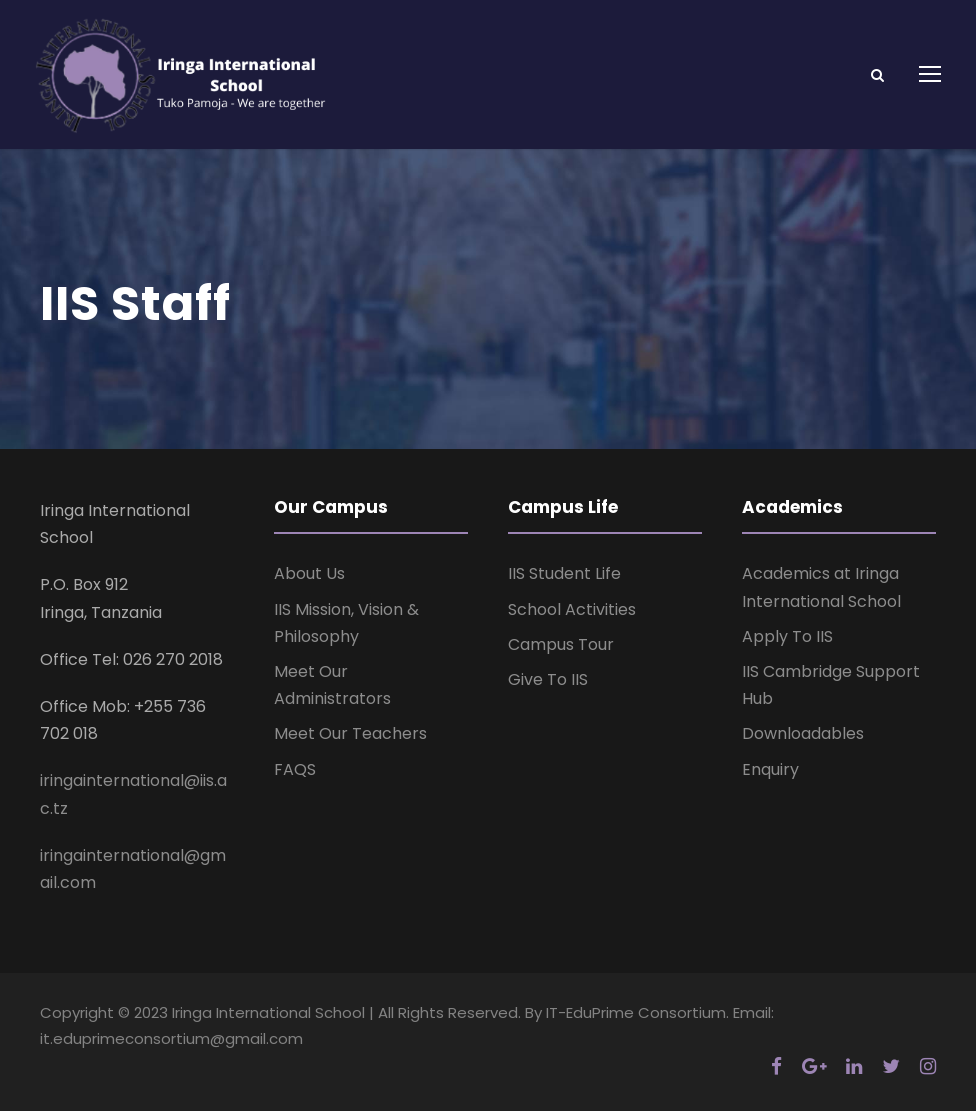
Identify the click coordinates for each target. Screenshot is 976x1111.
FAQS (295, 769)
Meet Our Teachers (350, 733)
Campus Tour (561, 644)
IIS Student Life (564, 573)
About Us (309, 573)
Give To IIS (548, 679)
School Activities (572, 609)
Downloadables (803, 733)
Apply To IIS (787, 636)
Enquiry (770, 769)
